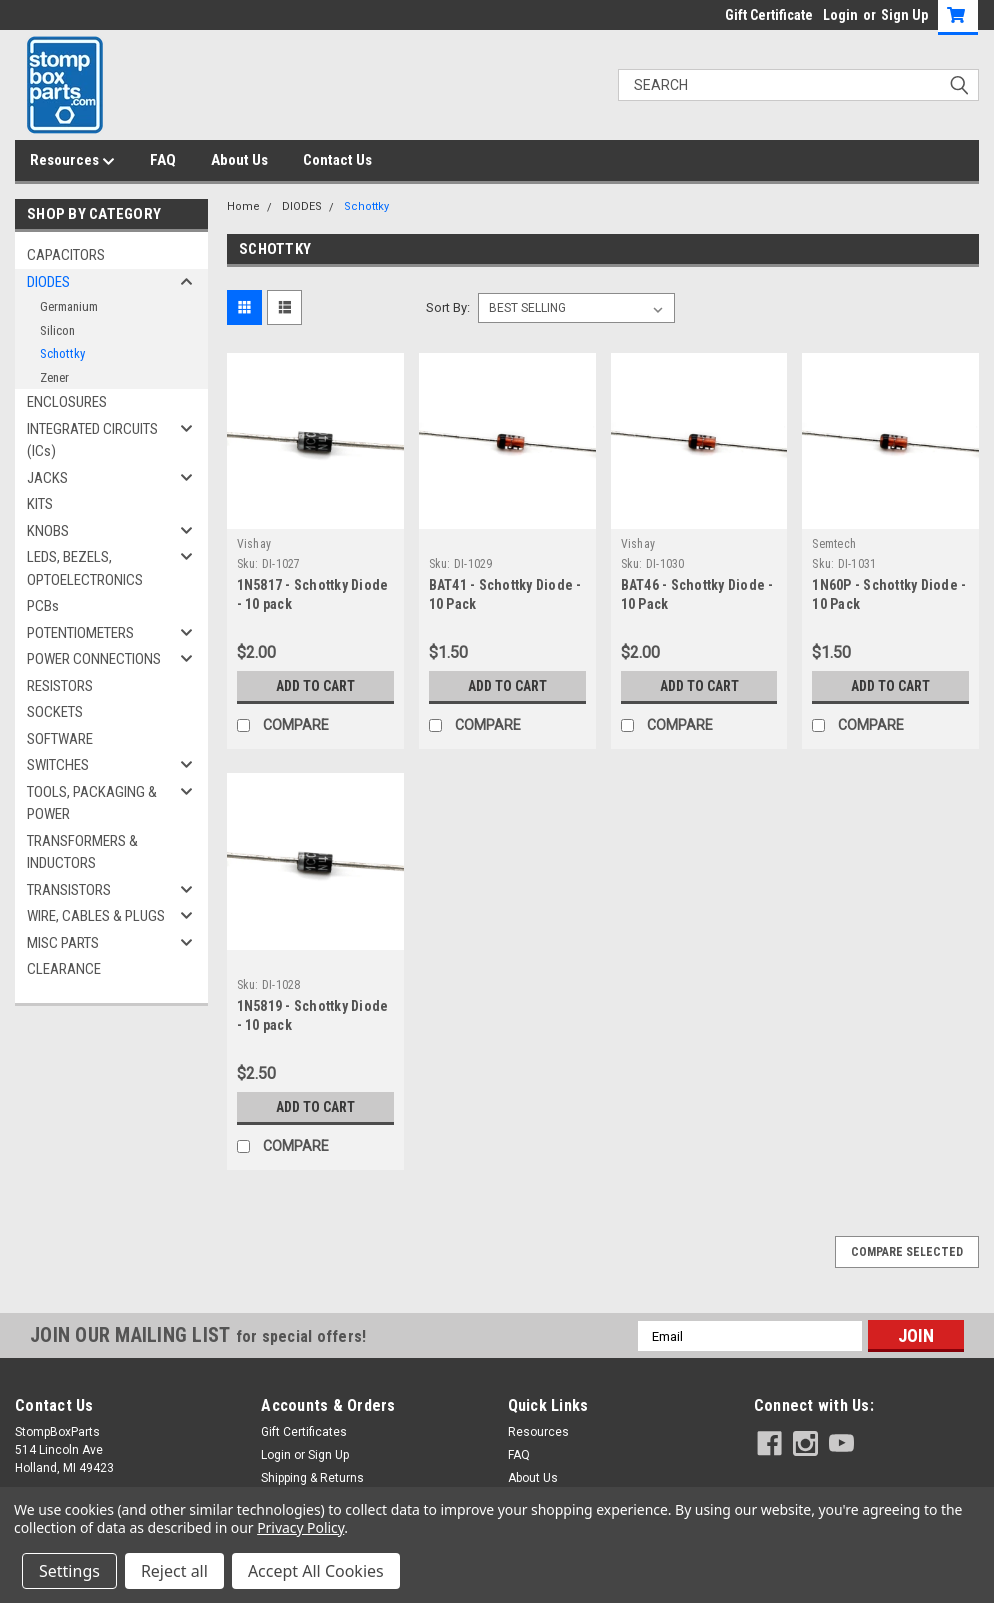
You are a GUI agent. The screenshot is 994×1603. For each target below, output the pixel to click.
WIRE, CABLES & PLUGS (96, 916)
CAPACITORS (66, 255)
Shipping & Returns (312, 1478)
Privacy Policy (300, 1527)
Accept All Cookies (316, 1571)
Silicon (57, 330)
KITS (40, 504)
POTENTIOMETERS (80, 633)
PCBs (43, 606)
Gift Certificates (304, 1432)
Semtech (834, 544)
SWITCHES (58, 765)
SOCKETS (55, 712)
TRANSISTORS (69, 890)
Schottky (62, 353)
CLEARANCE (64, 969)
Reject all (174, 1571)
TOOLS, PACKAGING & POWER (92, 803)
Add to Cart (315, 686)
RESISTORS (60, 686)
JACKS (47, 478)
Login (840, 15)
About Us (239, 160)
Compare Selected (907, 1252)
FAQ (163, 160)
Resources (72, 161)
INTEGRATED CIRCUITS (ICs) (92, 440)
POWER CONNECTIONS (94, 659)
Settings (69, 1571)
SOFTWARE (60, 739)
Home (243, 206)
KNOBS (48, 531)
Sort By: (448, 307)
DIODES (48, 282)
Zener (54, 377)
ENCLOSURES (67, 402)
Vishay (254, 544)
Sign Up (904, 15)
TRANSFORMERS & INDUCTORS (82, 852)
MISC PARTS (63, 943)
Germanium (69, 306)
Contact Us (337, 160)
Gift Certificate (769, 15)
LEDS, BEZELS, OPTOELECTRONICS (85, 568)
